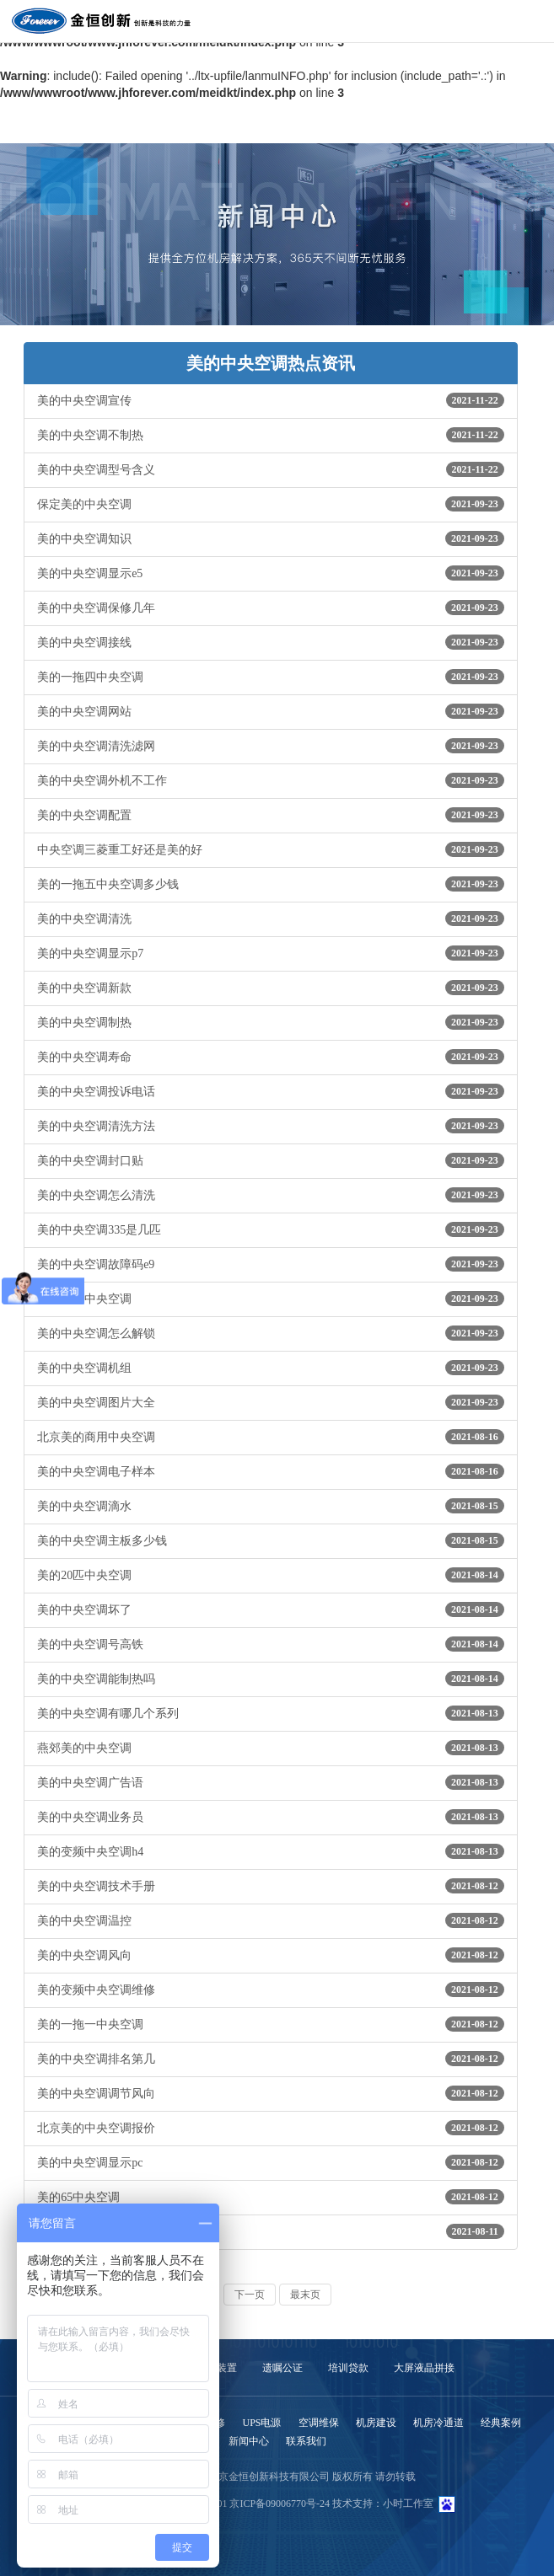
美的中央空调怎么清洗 (270, 1194)
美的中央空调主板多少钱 (270, 1540)
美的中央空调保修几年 (270, 607)
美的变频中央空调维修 (270, 1989)
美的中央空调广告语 (270, 1782)
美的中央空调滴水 (270, 1505)
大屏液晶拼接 (424, 2368)
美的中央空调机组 (270, 1367)
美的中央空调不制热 (270, 434)
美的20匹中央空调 (270, 1575)
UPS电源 (261, 2423)
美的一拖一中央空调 (270, 2024)
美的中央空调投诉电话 (270, 1091)
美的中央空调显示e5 (270, 573)
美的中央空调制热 (270, 1022)
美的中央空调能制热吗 (270, 1678)
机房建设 (376, 2423)
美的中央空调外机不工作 (270, 780)
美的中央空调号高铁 (270, 1644)
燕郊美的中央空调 (270, 1747)
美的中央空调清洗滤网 (270, 745)
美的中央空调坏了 (270, 1609)
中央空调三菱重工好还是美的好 (270, 849)
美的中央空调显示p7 (270, 953)
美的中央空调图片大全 (270, 1402)
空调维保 (319, 2423)
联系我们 (306, 2441)
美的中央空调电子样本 (270, 1471)
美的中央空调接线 (270, 642)
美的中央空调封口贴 (270, 1160)
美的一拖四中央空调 (270, 676)
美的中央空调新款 (270, 987)
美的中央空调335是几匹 (270, 1229)
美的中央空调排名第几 (270, 2058)
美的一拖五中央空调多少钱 (270, 884)
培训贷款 (348, 2368)
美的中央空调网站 (270, 711)
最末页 (305, 2294)
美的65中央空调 (270, 2196)
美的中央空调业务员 (270, 1816)
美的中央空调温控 (270, 1920)
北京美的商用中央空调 (270, 1436)
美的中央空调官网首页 (270, 2231)
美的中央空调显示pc (270, 2162)
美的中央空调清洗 (270, 918)
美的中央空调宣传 (270, 400)
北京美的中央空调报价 (270, 2127)
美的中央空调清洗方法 (270, 1125)
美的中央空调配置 (270, 814)
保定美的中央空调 (270, 503)
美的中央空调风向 (270, 1955)
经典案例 (501, 2423)
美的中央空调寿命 (270, 1056)
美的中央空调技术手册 (270, 1885)
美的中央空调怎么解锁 (270, 1333)
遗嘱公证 (282, 2368)
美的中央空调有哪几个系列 (270, 1713)
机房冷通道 (438, 2423)
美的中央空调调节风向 (270, 2093)
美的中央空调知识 (270, 538)
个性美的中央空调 (270, 1298)
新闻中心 (249, 2441)
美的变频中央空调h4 (270, 1851)
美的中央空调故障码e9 (270, 1264)
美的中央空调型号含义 (270, 469)
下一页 (249, 2294)
